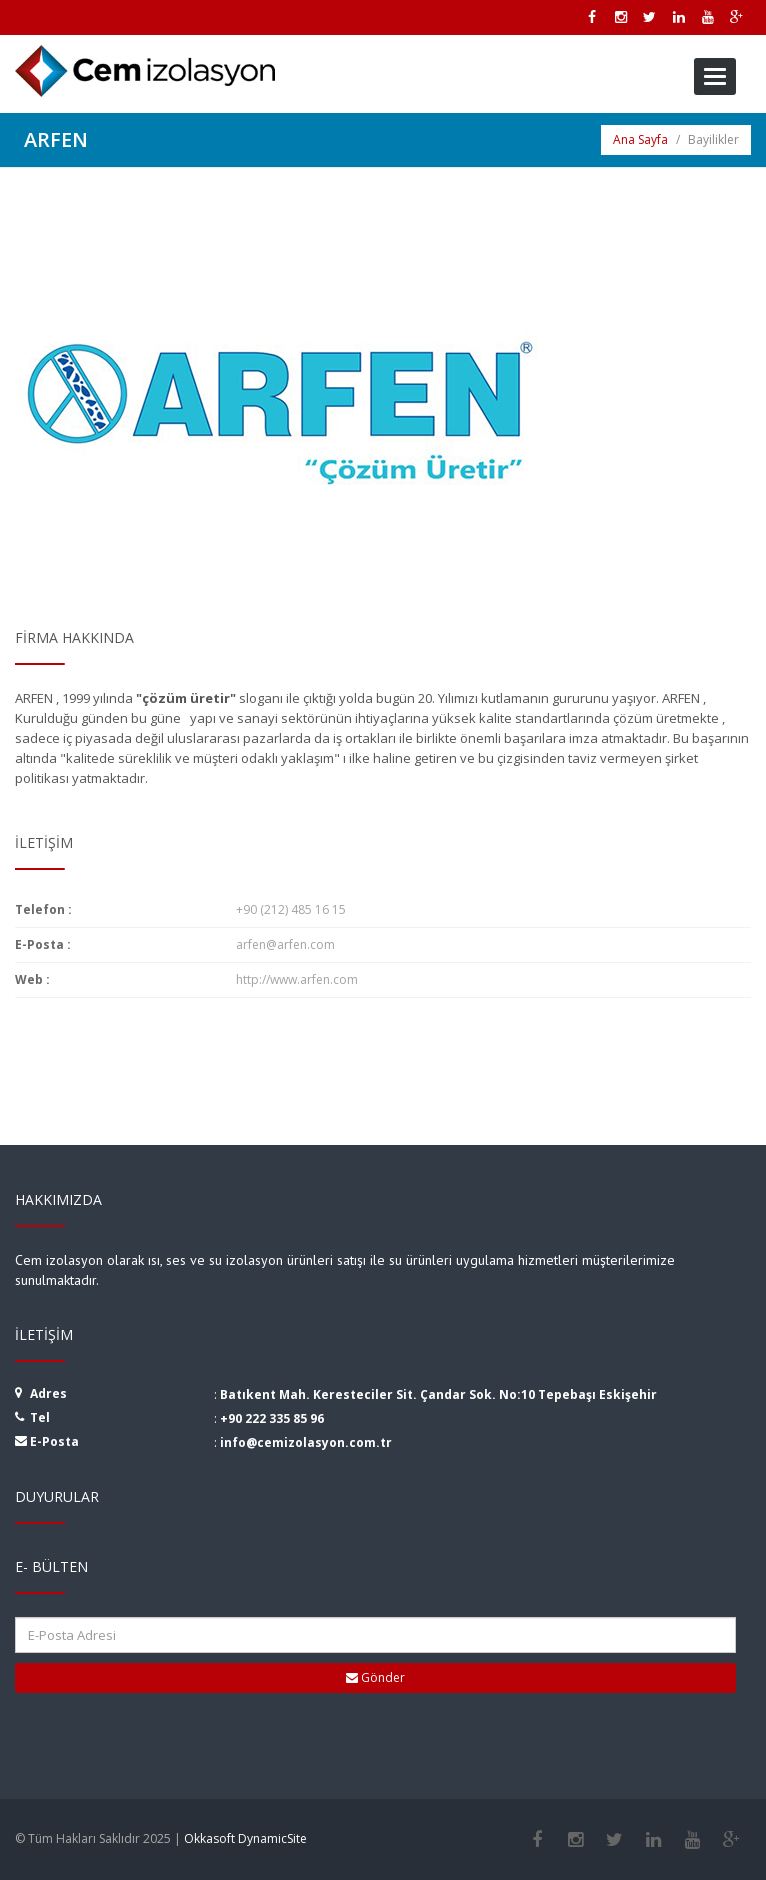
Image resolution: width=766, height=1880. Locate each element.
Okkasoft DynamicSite (245, 1838)
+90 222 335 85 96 (272, 1418)
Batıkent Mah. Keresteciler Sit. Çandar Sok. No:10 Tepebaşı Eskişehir (438, 1394)
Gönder (375, 1677)
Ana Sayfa (640, 139)
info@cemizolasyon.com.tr (306, 1442)
